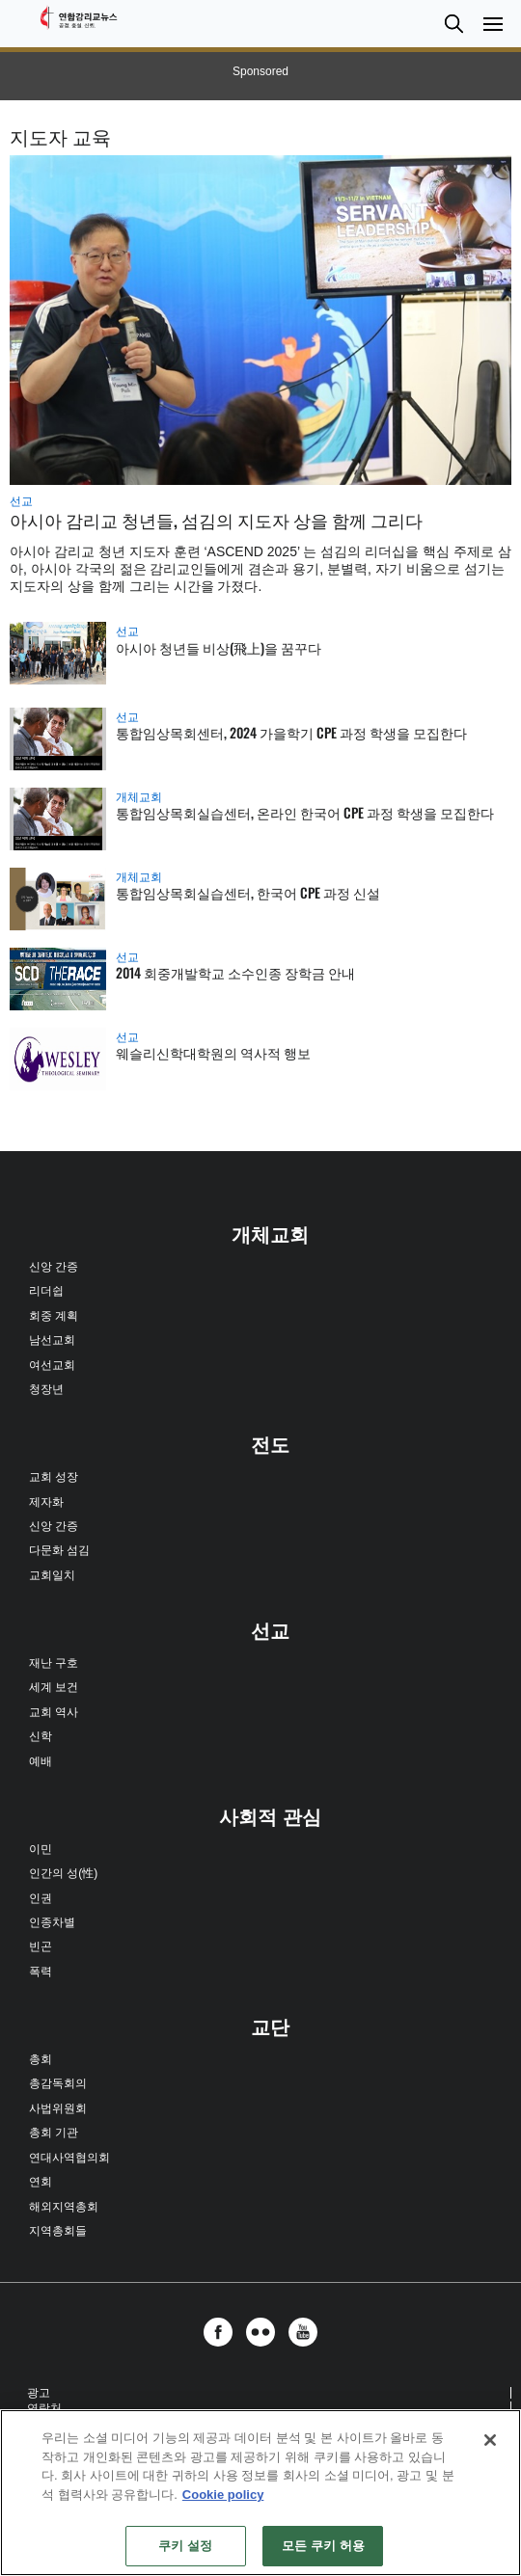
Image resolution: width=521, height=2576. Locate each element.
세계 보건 (53, 1687)
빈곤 (40, 1946)
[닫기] (490, 2440)
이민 (40, 1849)
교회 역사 (53, 1712)
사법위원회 (58, 2108)
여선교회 (52, 1365)
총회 (40, 2059)
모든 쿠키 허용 (323, 2545)
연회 (40, 2181)
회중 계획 (53, 1316)
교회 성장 (53, 1477)
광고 (38, 2393)
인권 (40, 1898)
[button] (453, 23)
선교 (21, 501)
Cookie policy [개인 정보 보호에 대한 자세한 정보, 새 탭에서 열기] (223, 2494)
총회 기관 (53, 2132)
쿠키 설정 (185, 2545)
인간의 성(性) (63, 1873)
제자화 (46, 1502)
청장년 (46, 1389)
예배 (40, 1761)
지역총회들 (58, 2231)
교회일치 (52, 1575)
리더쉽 (46, 1291)
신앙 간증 (53, 1267)
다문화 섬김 (59, 1550)
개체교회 (139, 797)
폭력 (40, 1971)
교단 (270, 2027)
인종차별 (52, 1922)
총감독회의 (58, 2083)
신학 (40, 1736)
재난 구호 (53, 1663)
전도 (270, 1445)
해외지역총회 (63, 2207)
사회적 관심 (270, 1817)
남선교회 (52, 1340)
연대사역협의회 (69, 2157)
